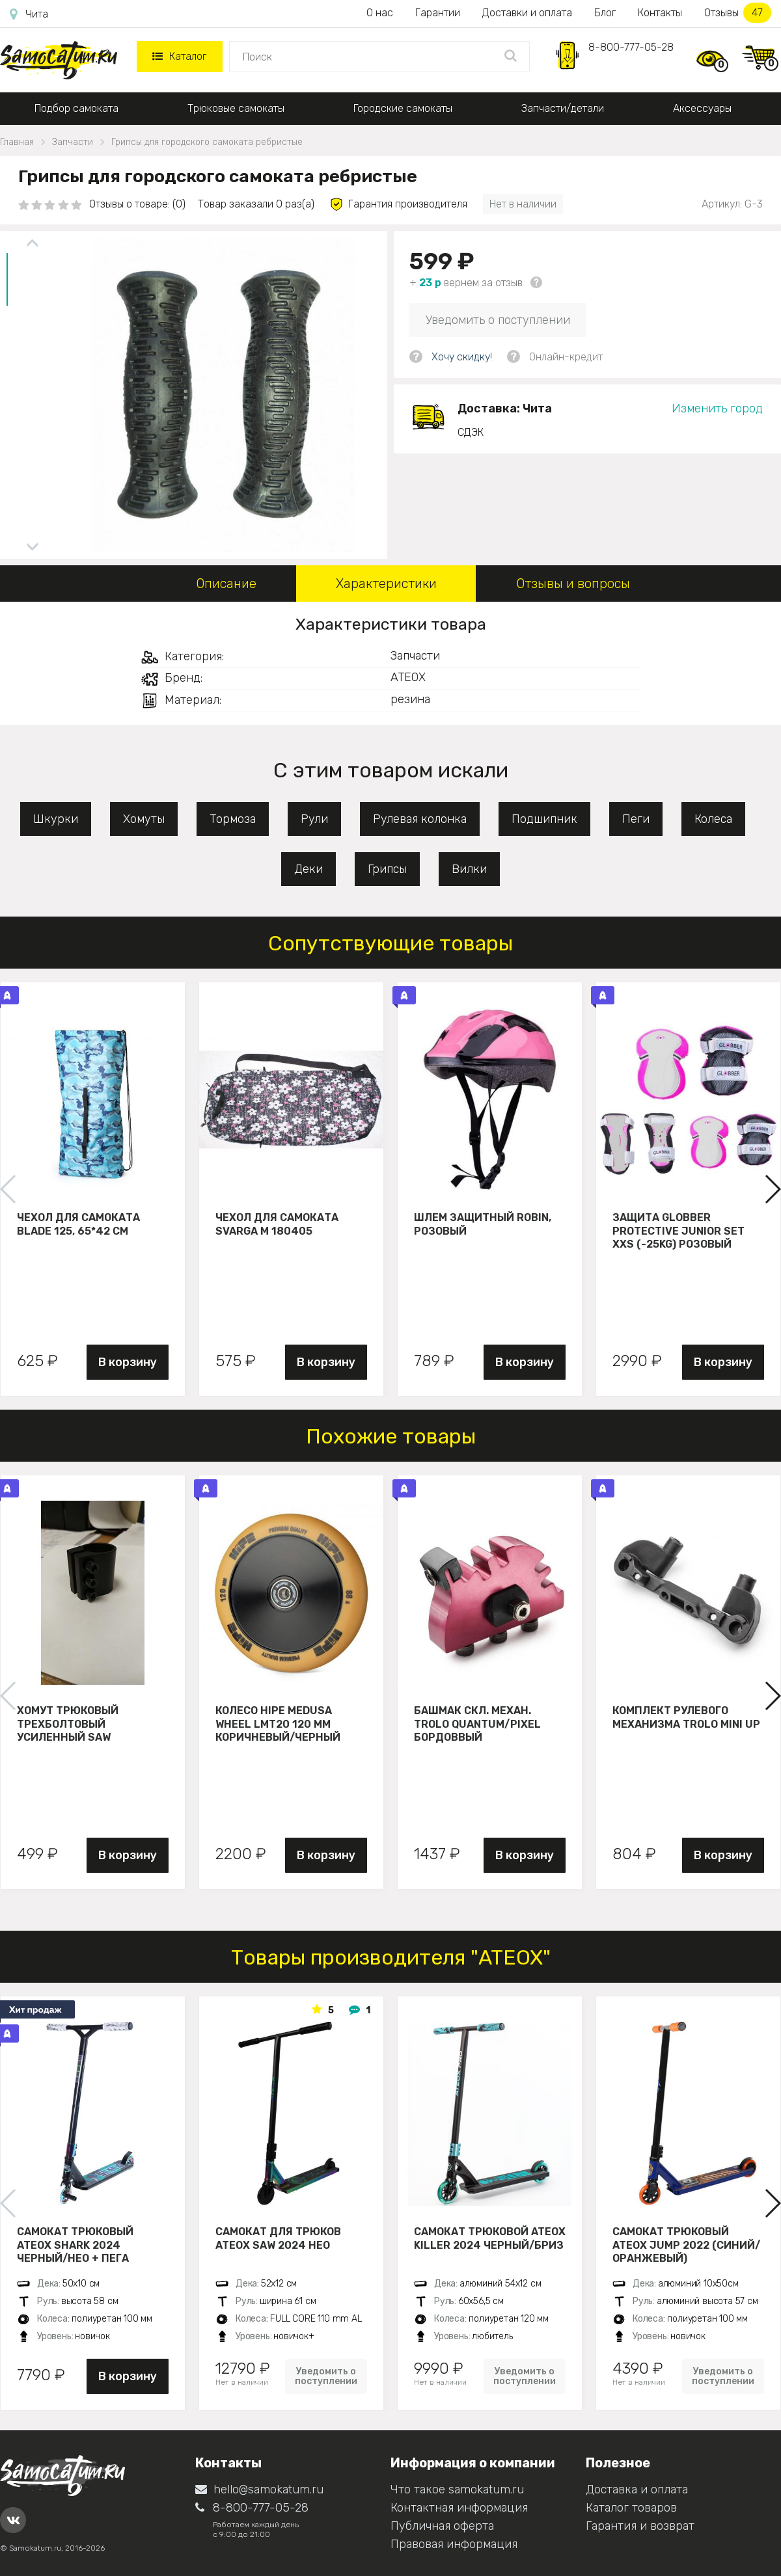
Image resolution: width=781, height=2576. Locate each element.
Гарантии (437, 13)
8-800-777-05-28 (631, 47)
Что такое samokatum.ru (457, 2489)
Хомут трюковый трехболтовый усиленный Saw (67, 1723)
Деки (308, 869)
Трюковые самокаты (235, 108)
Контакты (660, 13)
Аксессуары (702, 108)
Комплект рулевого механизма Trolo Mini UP (686, 1717)
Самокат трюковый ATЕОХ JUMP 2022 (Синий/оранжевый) (686, 2244)
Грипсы (387, 869)
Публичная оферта (442, 2526)
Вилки (469, 869)
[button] (772, 1189)
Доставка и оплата (637, 2489)
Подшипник (544, 819)
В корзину (127, 1362)
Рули (314, 819)
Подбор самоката (76, 108)
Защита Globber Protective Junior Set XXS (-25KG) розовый (678, 1230)
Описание (226, 583)
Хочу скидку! (462, 357)
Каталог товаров (631, 2508)
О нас (379, 13)
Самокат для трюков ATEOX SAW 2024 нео (278, 2238)
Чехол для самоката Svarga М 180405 (276, 1224)
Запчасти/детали (562, 108)
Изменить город (717, 408)
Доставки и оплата (527, 13)
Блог (605, 13)
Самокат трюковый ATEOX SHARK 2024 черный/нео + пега (75, 2244)
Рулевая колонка (420, 819)
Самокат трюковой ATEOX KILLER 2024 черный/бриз (490, 2238)
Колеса (713, 819)
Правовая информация (453, 2544)
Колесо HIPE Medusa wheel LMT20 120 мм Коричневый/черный (277, 1723)
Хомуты (144, 819)
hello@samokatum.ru (259, 2489)
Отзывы (737, 13)
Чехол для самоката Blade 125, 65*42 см (78, 1224)
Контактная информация (459, 2508)
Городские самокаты (402, 108)
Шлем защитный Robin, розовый (482, 1224)
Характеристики (386, 583)
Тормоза (233, 819)
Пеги (636, 819)
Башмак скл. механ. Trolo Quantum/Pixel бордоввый (477, 1723)
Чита (29, 14)
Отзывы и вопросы (573, 583)
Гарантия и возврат (640, 2526)
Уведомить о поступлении (498, 320)
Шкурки (55, 819)
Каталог (179, 56)
